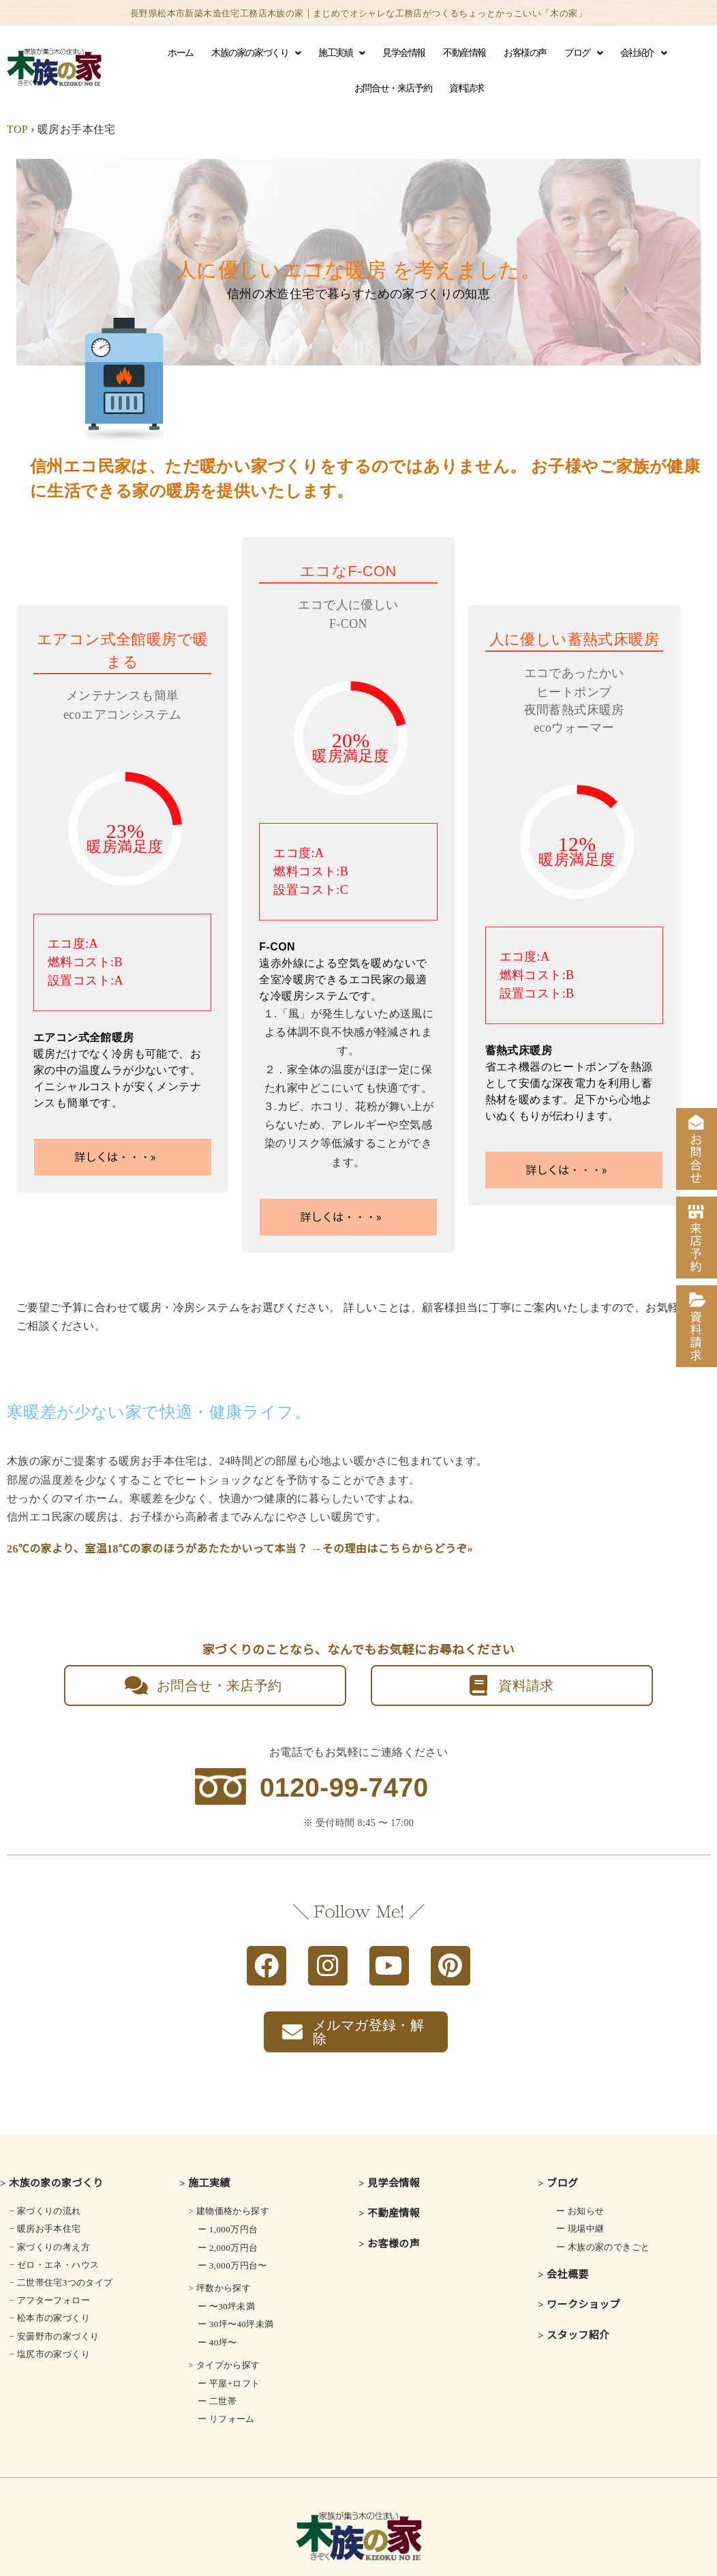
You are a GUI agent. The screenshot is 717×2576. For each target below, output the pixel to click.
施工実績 (341, 53)
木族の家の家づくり (256, 53)
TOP (17, 129)
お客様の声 (525, 53)
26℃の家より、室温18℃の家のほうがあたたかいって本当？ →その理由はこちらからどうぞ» (240, 1549)
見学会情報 (403, 53)
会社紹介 (643, 53)
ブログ (583, 53)
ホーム (181, 53)
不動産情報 (464, 53)
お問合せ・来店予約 (392, 88)
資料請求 (466, 88)
